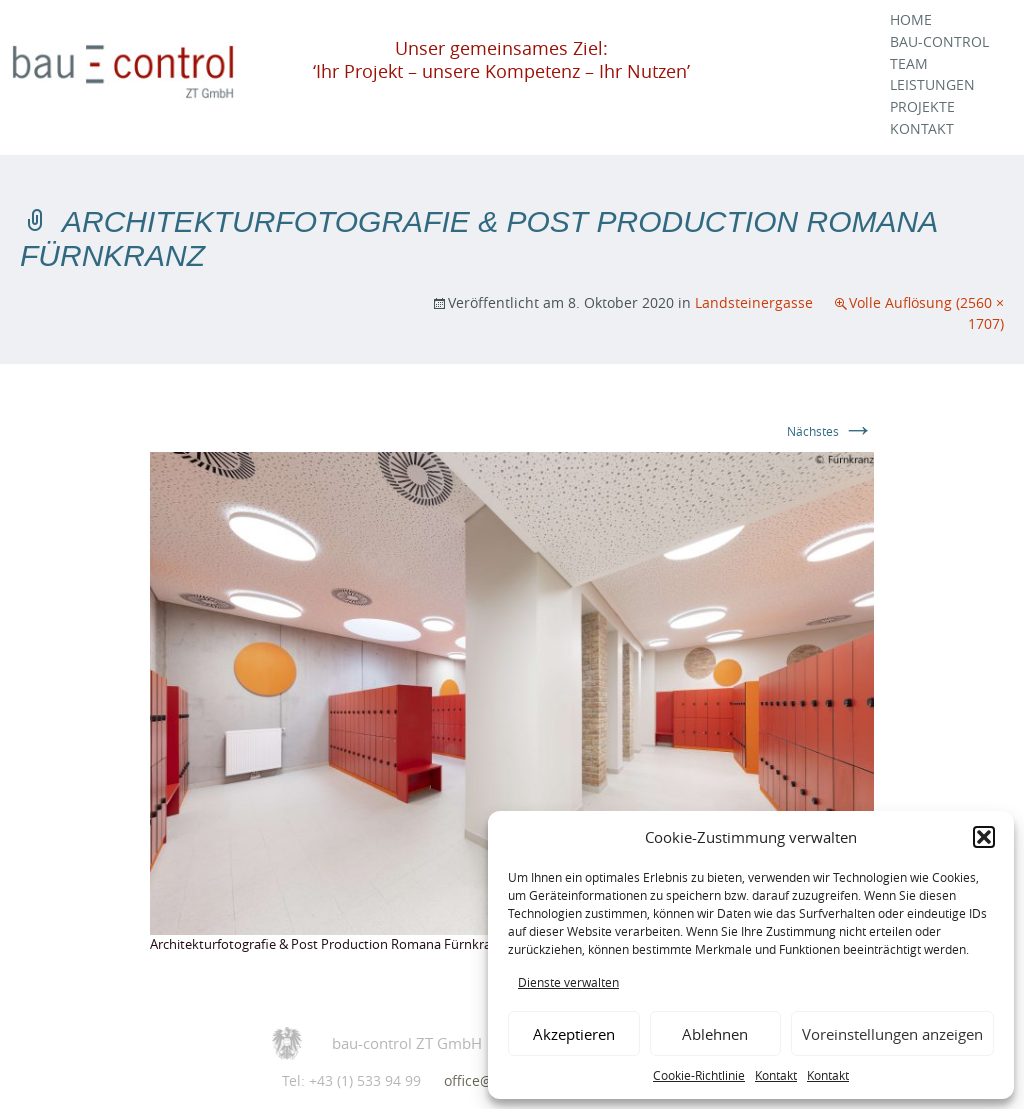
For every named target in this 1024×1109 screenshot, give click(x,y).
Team (909, 64)
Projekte (922, 107)
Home (911, 20)
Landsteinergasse (754, 302)
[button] (984, 837)
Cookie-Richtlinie (699, 1075)
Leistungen (932, 85)
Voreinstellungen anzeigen (892, 1034)
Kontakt (776, 1075)
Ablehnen (715, 1034)
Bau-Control (939, 42)
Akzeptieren (574, 1034)
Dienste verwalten (568, 982)
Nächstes (830, 431)
